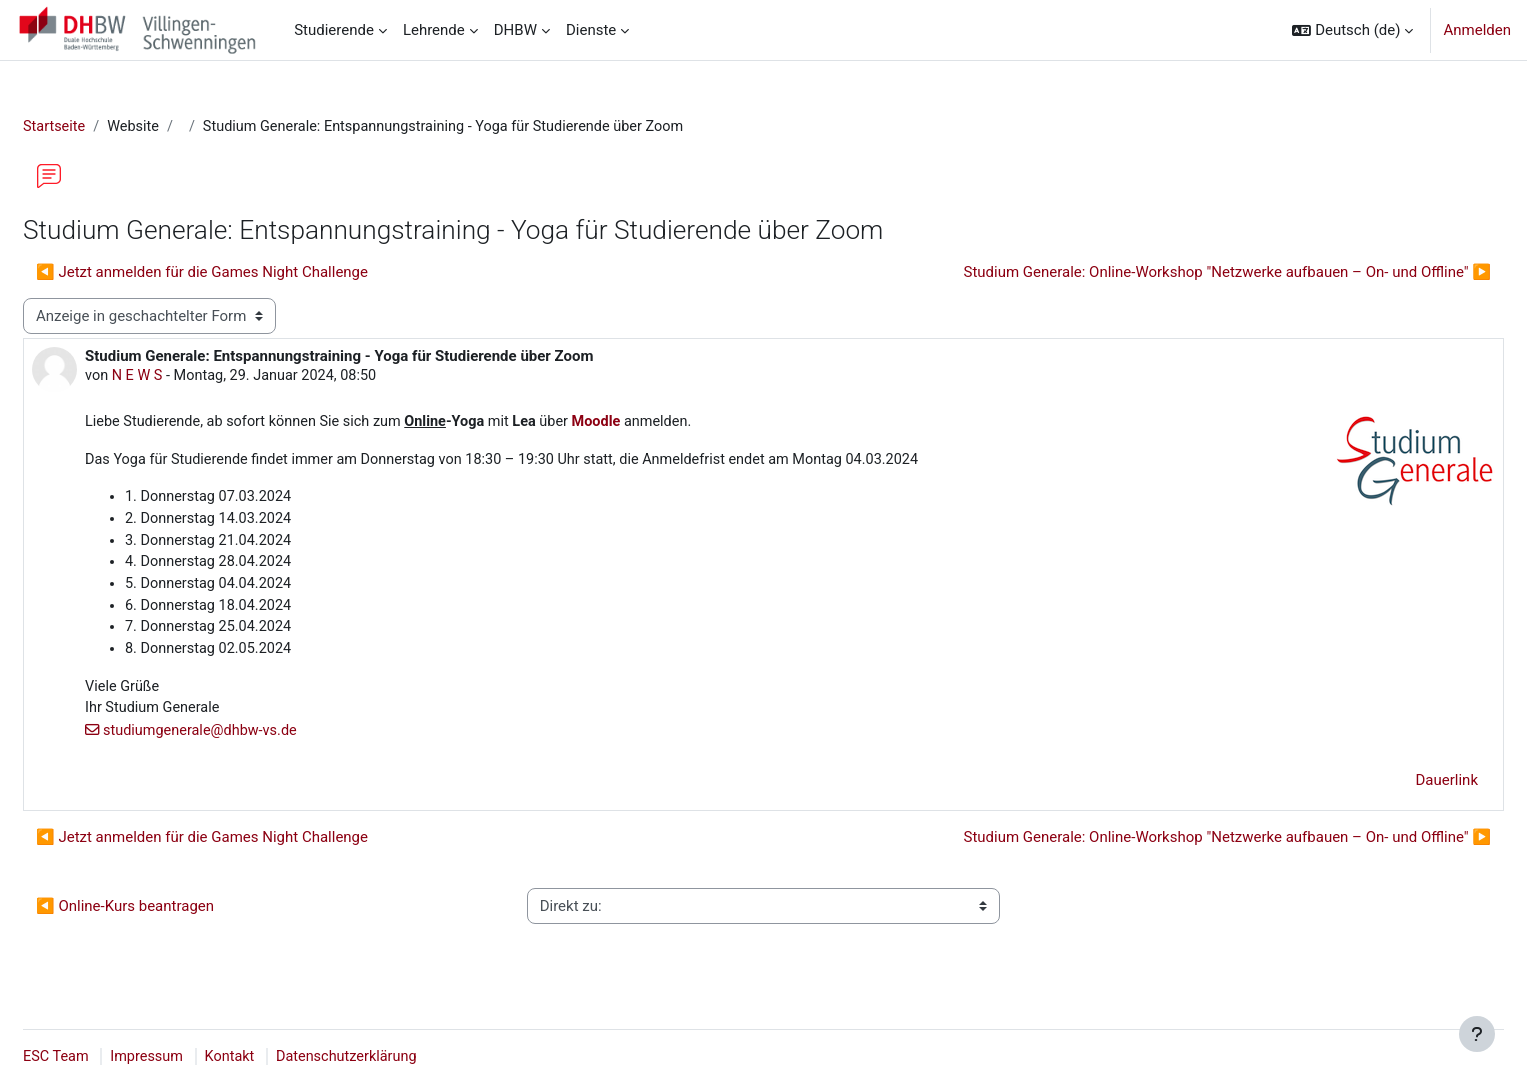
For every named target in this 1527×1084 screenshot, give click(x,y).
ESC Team (105, 1057)
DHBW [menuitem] (515, 30)
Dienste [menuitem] (591, 30)
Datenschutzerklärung (404, 1057)
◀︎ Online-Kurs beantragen (173, 918)
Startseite (103, 127)
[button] (1352, 30)
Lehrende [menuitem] (434, 30)
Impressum (198, 1057)
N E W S (187, 378)
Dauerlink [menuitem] (1399, 792)
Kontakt (284, 1057)
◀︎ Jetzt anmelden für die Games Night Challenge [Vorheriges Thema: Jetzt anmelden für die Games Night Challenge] (250, 273)
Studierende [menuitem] (334, 30)
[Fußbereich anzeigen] (1477, 1034)
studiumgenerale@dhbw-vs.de (252, 742)
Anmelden (1477, 30)
